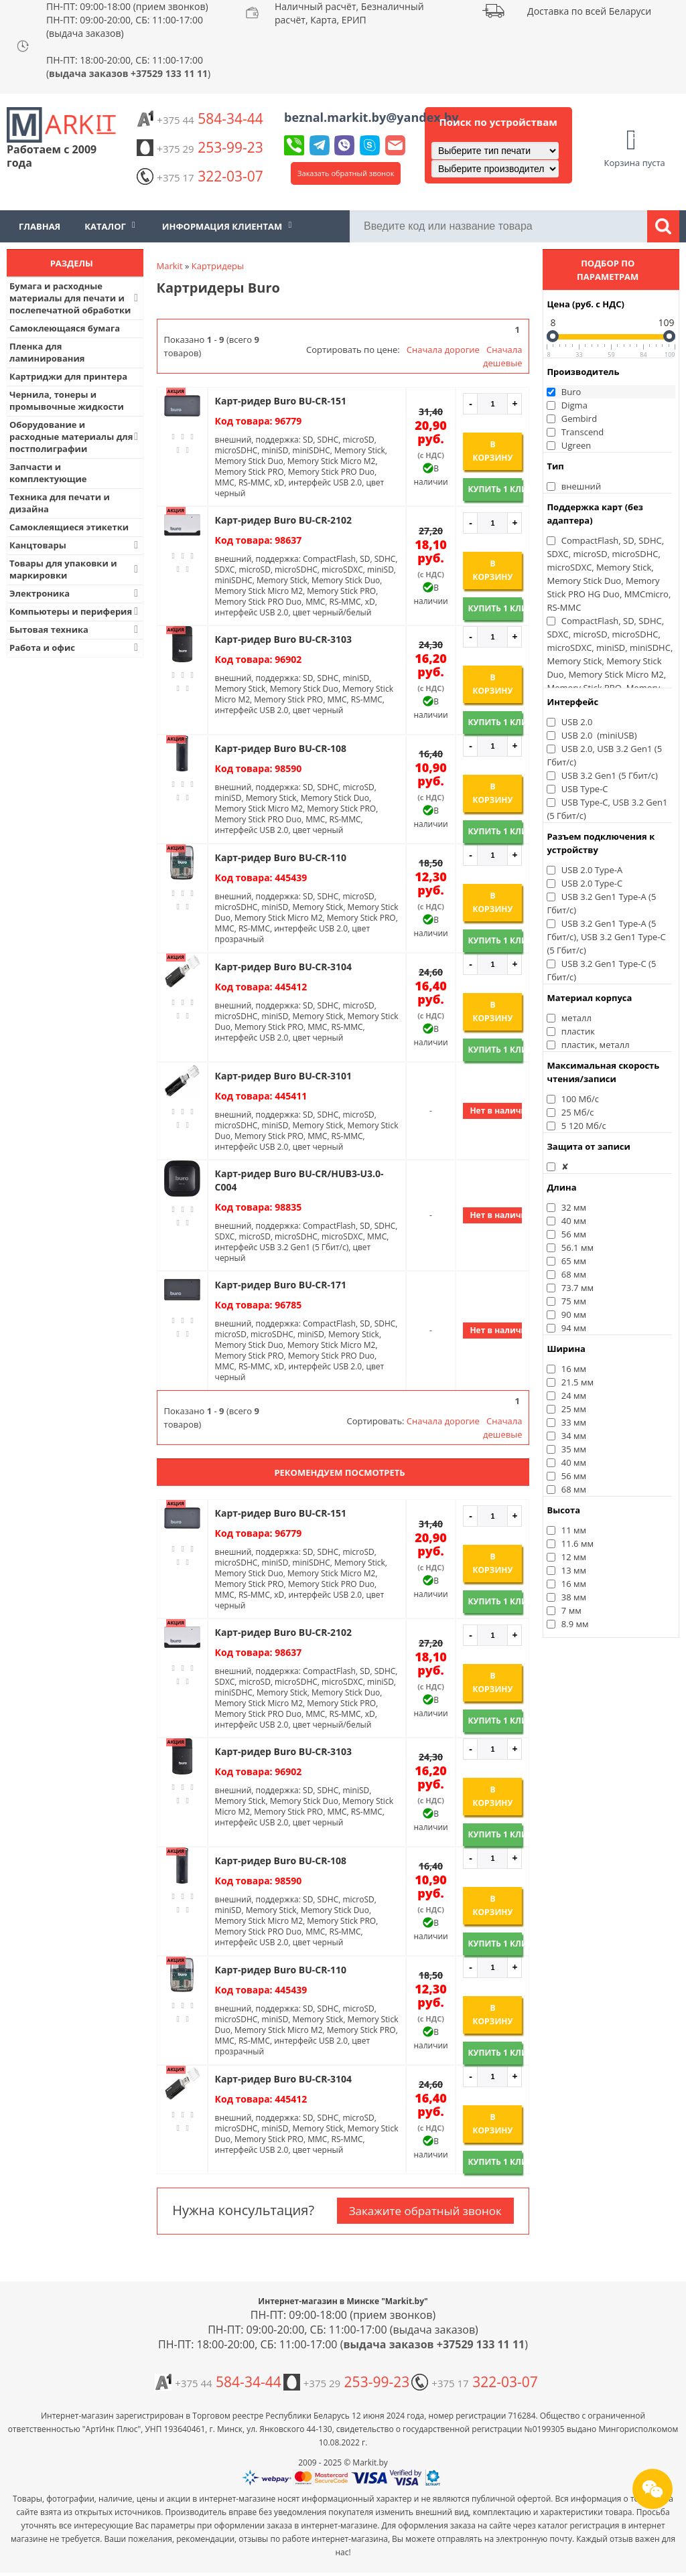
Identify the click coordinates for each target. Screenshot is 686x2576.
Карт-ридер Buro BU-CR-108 (280, 748)
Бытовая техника (75, 629)
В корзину (492, 451)
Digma (574, 405)
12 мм (573, 1557)
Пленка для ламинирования (47, 352)
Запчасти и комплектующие (48, 473)
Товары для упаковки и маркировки (75, 569)
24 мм (573, 1395)
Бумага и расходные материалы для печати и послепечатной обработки (75, 298)
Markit (170, 266)
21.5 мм (577, 1382)
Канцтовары (75, 545)
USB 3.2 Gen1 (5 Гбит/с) (609, 775)
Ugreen (576, 445)
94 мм (573, 1328)
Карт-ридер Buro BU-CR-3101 (283, 1075)
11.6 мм (577, 1543)
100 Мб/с (580, 1099)
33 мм (573, 1422)
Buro (571, 392)
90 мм (573, 1314)
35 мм (573, 1449)
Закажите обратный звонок (425, 2210)
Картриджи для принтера (68, 376)
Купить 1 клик (495, 489)
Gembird (579, 418)
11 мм (573, 1530)
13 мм (573, 1570)
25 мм (573, 1409)
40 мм (573, 1221)
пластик (578, 1031)
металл (576, 1018)
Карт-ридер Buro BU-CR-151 (280, 400)
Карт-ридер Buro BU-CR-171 (280, 1284)
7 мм (571, 1610)
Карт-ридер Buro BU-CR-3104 (283, 966)
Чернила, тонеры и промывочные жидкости (66, 400)
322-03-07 (200, 176)
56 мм (573, 1234)
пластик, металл (595, 1045)
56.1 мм (577, 1247)
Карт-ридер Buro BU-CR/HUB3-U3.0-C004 (299, 1180)
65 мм (573, 1261)
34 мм (573, 1436)
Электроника (75, 593)
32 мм (573, 1207)
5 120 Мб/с (583, 1126)
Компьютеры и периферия (75, 611)
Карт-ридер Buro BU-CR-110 (280, 857)
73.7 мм (577, 1288)
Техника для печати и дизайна (59, 503)
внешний (581, 486)
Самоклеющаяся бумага (64, 328)
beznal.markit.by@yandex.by (371, 117)
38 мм (573, 1597)
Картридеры (218, 266)
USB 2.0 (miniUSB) (599, 735)
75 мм (573, 1301)
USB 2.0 (577, 722)
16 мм (573, 1369)
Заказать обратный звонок (345, 173)
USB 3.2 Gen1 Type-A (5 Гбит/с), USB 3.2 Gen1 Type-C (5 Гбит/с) (606, 936)
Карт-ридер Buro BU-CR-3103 (283, 639)
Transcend (582, 432)
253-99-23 (200, 147)
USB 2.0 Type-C (591, 883)
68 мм (573, 1274)
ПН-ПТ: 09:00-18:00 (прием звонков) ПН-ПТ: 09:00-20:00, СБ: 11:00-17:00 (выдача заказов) (127, 20)
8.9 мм (575, 1624)
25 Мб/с (577, 1112)
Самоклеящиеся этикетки (69, 527)
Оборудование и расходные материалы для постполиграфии (75, 437)
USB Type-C (584, 789)
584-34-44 (200, 118)
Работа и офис (75, 647)
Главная (39, 226)
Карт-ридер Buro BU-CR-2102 (283, 520)
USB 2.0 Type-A (591, 870)
